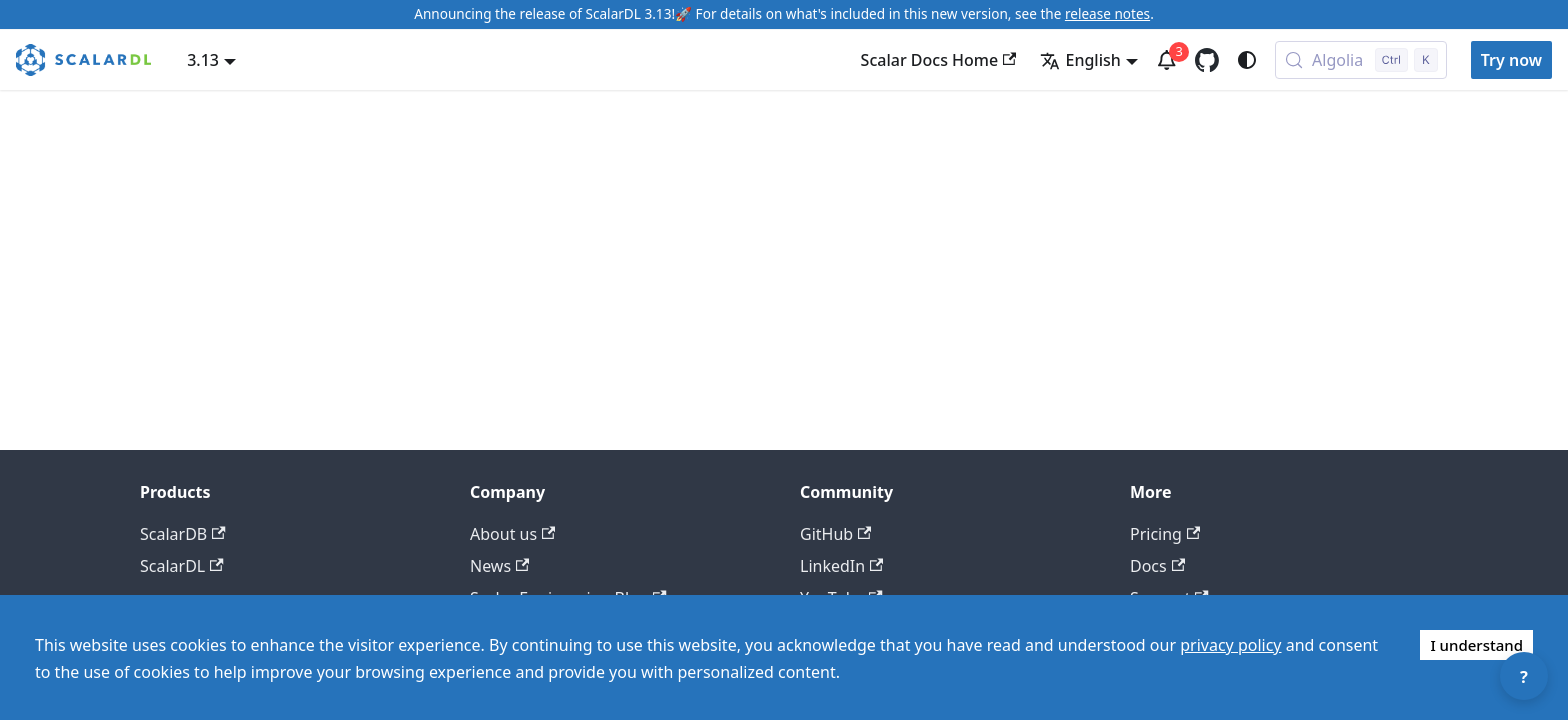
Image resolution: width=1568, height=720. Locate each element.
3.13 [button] (203, 60)
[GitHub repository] (1207, 60)
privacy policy (1230, 645)
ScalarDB (183, 534)
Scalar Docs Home (939, 60)
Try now (1511, 60)
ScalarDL (182, 566)
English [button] (1080, 60)
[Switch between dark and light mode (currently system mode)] (1247, 60)
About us (512, 534)
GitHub (835, 534)
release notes (1107, 13)
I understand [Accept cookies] (1476, 645)
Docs (1157, 566)
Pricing (1165, 534)
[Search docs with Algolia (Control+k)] (1361, 60)
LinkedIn (841, 566)
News (499, 566)
